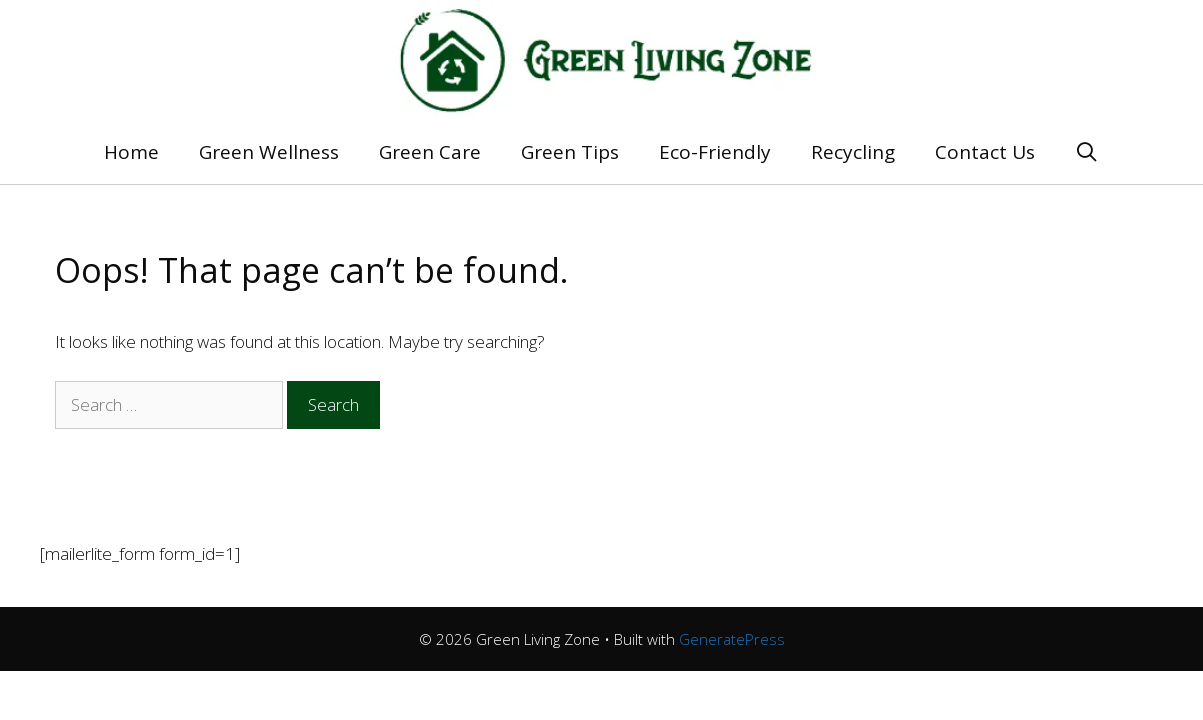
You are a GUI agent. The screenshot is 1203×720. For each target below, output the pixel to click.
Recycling (853, 152)
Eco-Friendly (715, 152)
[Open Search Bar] (1087, 152)
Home (131, 152)
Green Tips (570, 152)
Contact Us (985, 152)
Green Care (430, 152)
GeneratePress (732, 639)
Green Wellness (269, 152)
